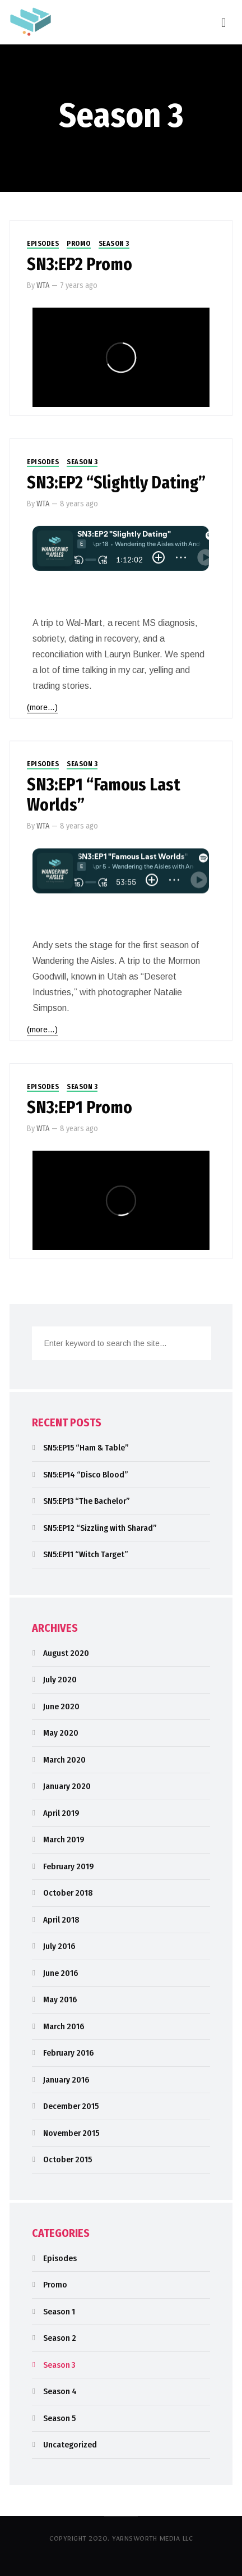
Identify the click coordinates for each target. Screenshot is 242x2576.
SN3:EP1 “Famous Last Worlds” (103, 795)
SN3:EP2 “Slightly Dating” (116, 483)
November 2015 (71, 2133)
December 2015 (71, 2106)
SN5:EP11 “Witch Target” (85, 1554)
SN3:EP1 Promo (79, 1107)
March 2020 (64, 1760)
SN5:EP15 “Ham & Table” (86, 1448)
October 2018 (67, 1893)
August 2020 (66, 1653)
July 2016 (59, 1946)
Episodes (43, 244)
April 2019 (61, 1813)
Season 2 (59, 2338)
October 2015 (67, 2159)
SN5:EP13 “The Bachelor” (86, 1501)
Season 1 (59, 2312)
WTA (42, 285)
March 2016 (63, 2026)
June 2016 (60, 1973)
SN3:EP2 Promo (79, 264)
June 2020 (61, 1706)
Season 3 (114, 244)
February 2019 (68, 1866)
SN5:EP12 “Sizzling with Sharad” (100, 1528)
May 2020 (60, 1733)
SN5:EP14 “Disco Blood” (85, 1475)
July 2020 (60, 1679)
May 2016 (60, 1999)
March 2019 (64, 1839)
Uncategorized (70, 2445)
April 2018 (61, 1920)
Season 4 (60, 2391)
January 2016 (66, 2080)
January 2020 (67, 1786)
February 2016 (68, 2053)
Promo (79, 244)
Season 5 (59, 2418)
